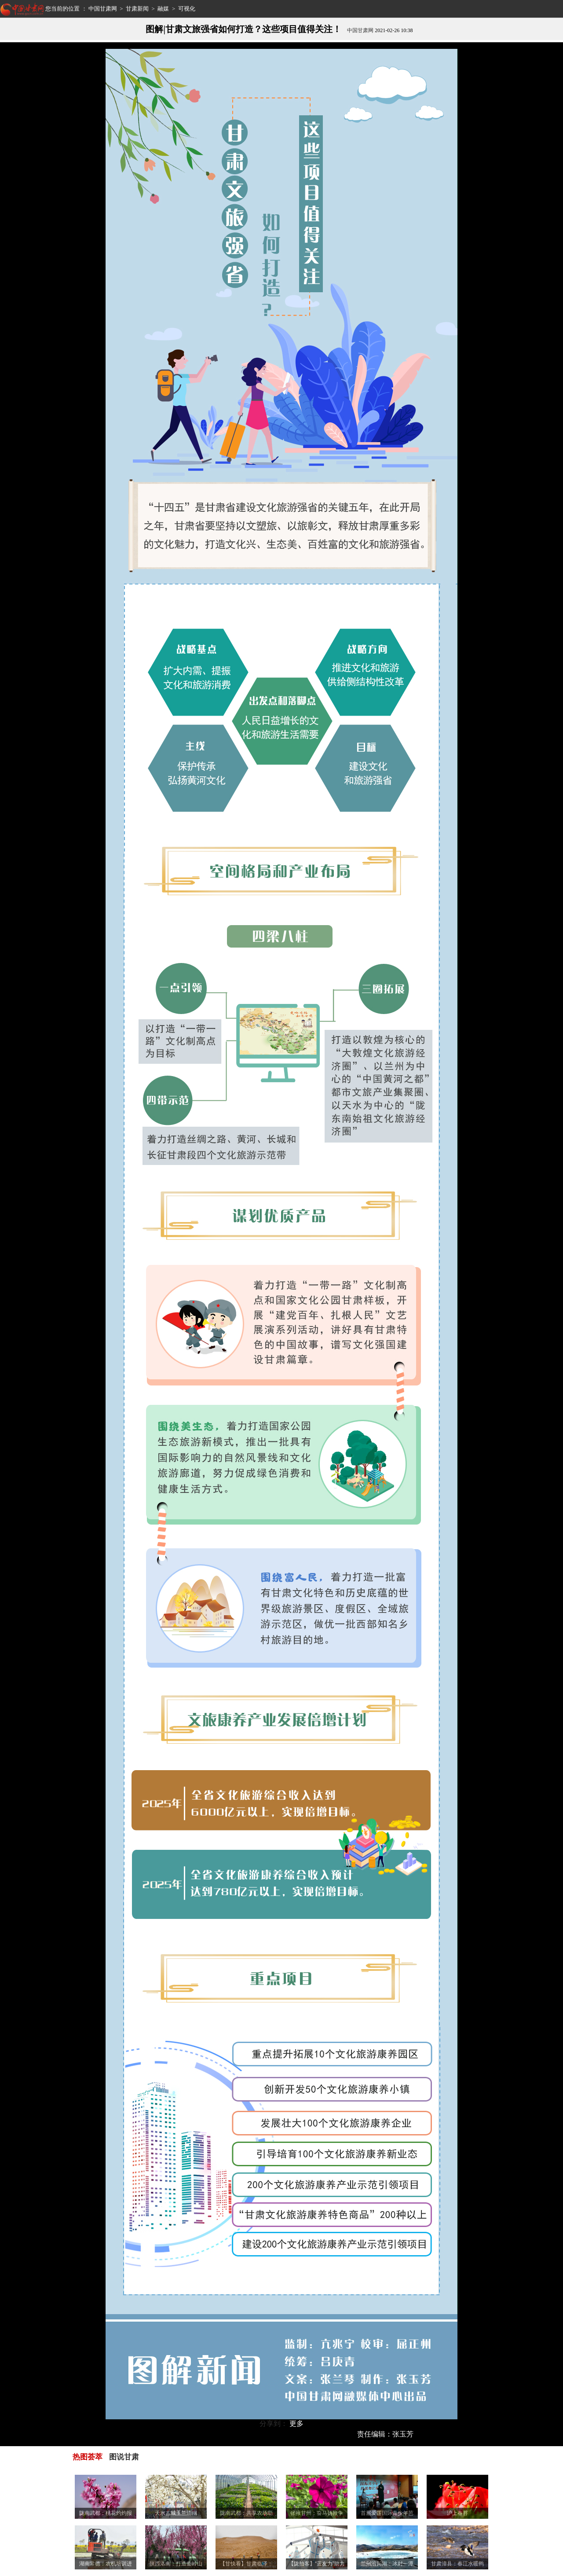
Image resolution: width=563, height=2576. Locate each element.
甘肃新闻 (137, 8)
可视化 (186, 8)
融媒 (163, 8)
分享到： (274, 2423)
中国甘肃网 (102, 8)
